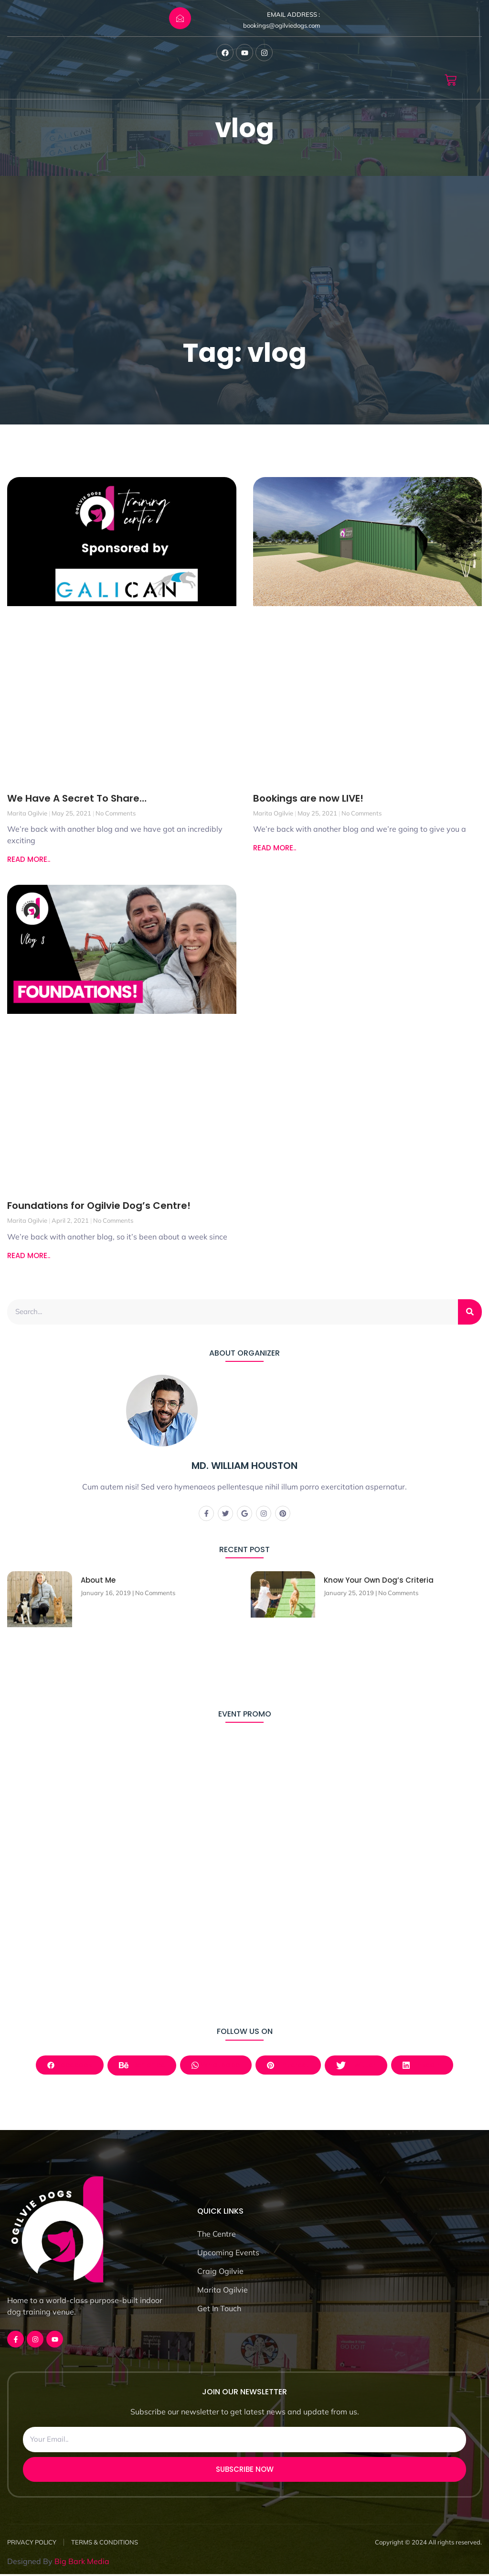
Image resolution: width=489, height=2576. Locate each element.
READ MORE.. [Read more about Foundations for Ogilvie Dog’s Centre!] (28, 1255)
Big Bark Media (81, 2563)
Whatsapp (215, 2066)
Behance (140, 2066)
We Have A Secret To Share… (77, 798)
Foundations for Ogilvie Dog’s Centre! (99, 1205)
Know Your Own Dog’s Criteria (379, 1581)
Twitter (357, 2066)
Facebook (67, 2066)
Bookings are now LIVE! (308, 798)
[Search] (470, 1312)
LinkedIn (424, 2066)
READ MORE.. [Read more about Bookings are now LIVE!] (274, 848)
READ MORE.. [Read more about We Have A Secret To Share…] (28, 859)
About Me (98, 1581)
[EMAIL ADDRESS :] (180, 18)
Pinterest (288, 2066)
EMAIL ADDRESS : (293, 14)
